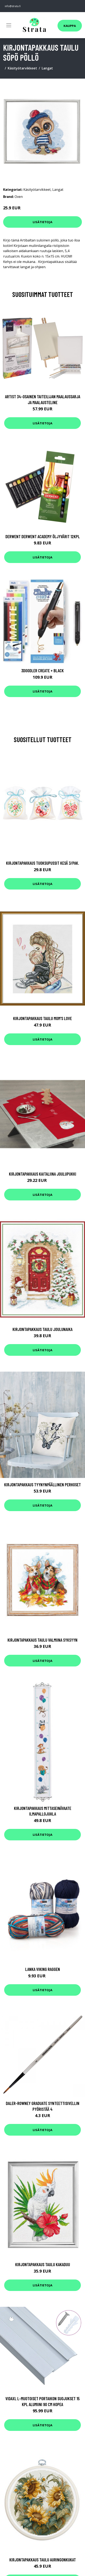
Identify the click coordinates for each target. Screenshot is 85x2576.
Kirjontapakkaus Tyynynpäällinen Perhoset (42, 1484)
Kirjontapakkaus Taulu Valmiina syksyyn (43, 1639)
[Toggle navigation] (8, 25)
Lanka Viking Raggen (42, 1969)
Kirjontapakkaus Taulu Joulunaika (42, 1329)
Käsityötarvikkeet (22, 68)
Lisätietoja (42, 222)
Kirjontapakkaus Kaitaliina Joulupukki (42, 1173)
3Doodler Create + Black (42, 670)
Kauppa (70, 26)
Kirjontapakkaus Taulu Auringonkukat (42, 2559)
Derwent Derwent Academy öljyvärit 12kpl (42, 536)
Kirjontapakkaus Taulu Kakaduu (42, 2264)
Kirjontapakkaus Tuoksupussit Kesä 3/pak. (42, 863)
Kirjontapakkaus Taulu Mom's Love (42, 1018)
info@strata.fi (13, 6)
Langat (47, 68)
